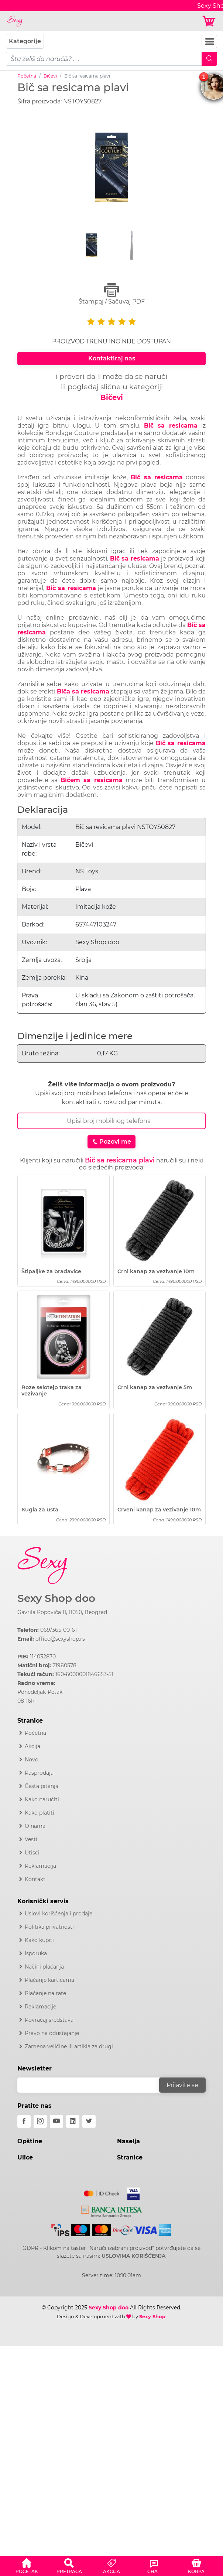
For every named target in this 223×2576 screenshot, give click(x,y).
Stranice (130, 2157)
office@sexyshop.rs (60, 1638)
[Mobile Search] (209, 59)
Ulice (25, 2157)
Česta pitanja (41, 1786)
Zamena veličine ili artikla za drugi (69, 2046)
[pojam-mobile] (104, 59)
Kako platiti (39, 1812)
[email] (93, 2085)
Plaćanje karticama (49, 1980)
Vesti (31, 1839)
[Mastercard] (102, 2192)
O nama (35, 1826)
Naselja (128, 2141)
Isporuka (36, 1953)
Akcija (32, 1746)
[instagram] (40, 2121)
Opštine (29, 2141)
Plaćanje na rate (45, 1993)
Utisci (32, 1852)
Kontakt (35, 1879)
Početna (26, 76)
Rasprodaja (39, 1772)
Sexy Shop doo (56, 1598)
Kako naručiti (42, 1799)
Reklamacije (40, 2006)
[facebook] (24, 2121)
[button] (27, 2565)
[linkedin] (72, 2121)
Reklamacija (40, 1865)
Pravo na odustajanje (52, 2033)
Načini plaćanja (44, 1966)
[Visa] (130, 2192)
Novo (31, 1759)
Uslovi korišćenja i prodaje (58, 1913)
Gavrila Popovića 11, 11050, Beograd (62, 1612)
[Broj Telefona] (111, 1121)
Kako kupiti (39, 1940)
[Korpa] (209, 21)
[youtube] (56, 2121)
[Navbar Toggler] (209, 41)
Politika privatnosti (49, 1926)
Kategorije (25, 41)
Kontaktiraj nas (111, 358)
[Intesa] (111, 2210)
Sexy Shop (152, 2316)
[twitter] (89, 2121)
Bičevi (50, 76)
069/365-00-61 (58, 1630)
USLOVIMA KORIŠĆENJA (133, 2256)
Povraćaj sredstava (49, 2019)
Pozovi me (111, 1141)
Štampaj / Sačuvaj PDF (111, 293)
